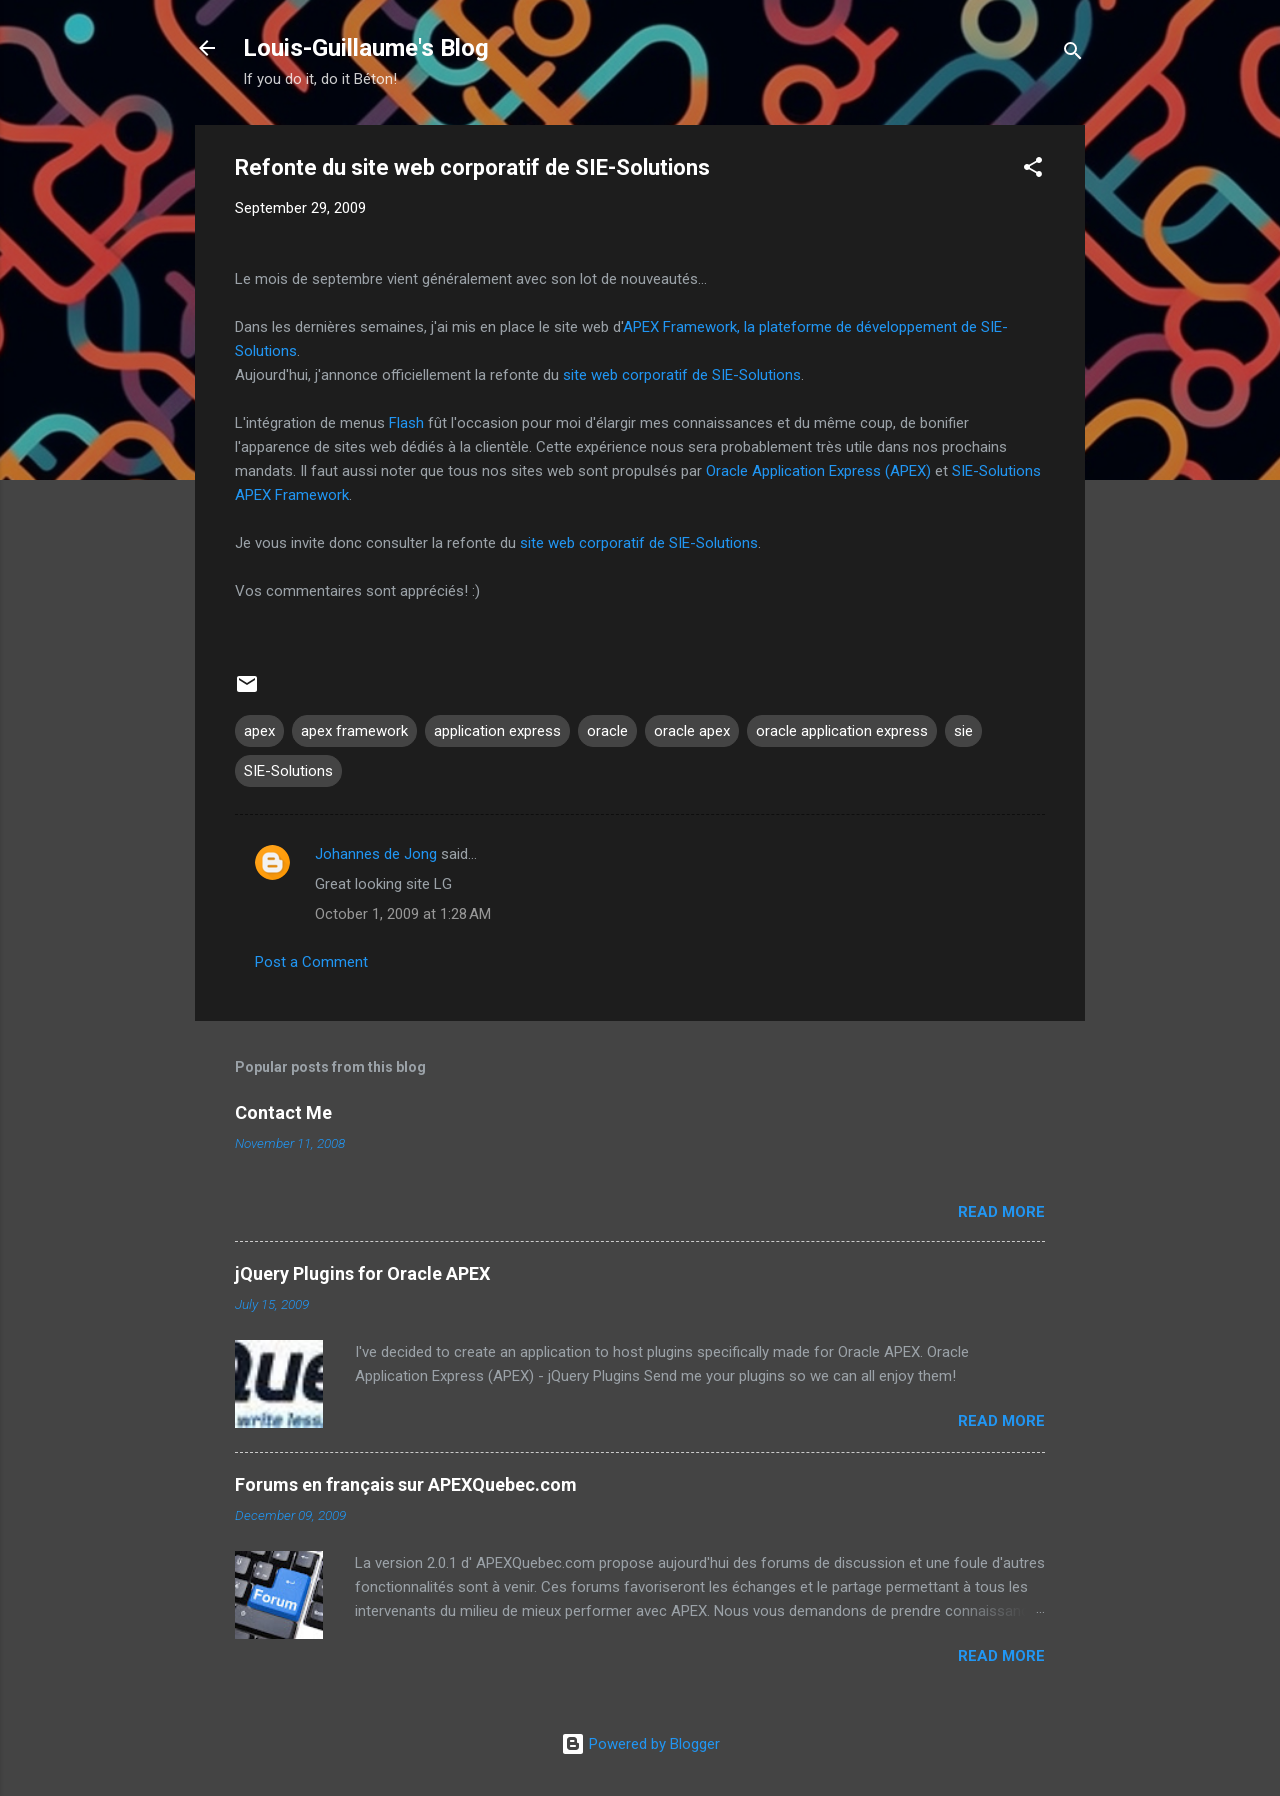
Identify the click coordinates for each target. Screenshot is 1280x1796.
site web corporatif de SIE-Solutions (682, 375)
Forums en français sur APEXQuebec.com (406, 1484)
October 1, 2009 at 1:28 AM (403, 914)
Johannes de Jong (376, 854)
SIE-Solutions (288, 771)
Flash (406, 423)
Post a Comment (311, 962)
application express (497, 731)
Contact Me (283, 1112)
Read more (1001, 1212)
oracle (607, 731)
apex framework (354, 731)
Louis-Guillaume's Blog (366, 48)
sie (963, 731)
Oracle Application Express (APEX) (818, 471)
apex (259, 731)
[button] (1033, 170)
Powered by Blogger (640, 1744)
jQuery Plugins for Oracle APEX (362, 1273)
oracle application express (842, 731)
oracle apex (692, 731)
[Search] (1073, 54)
